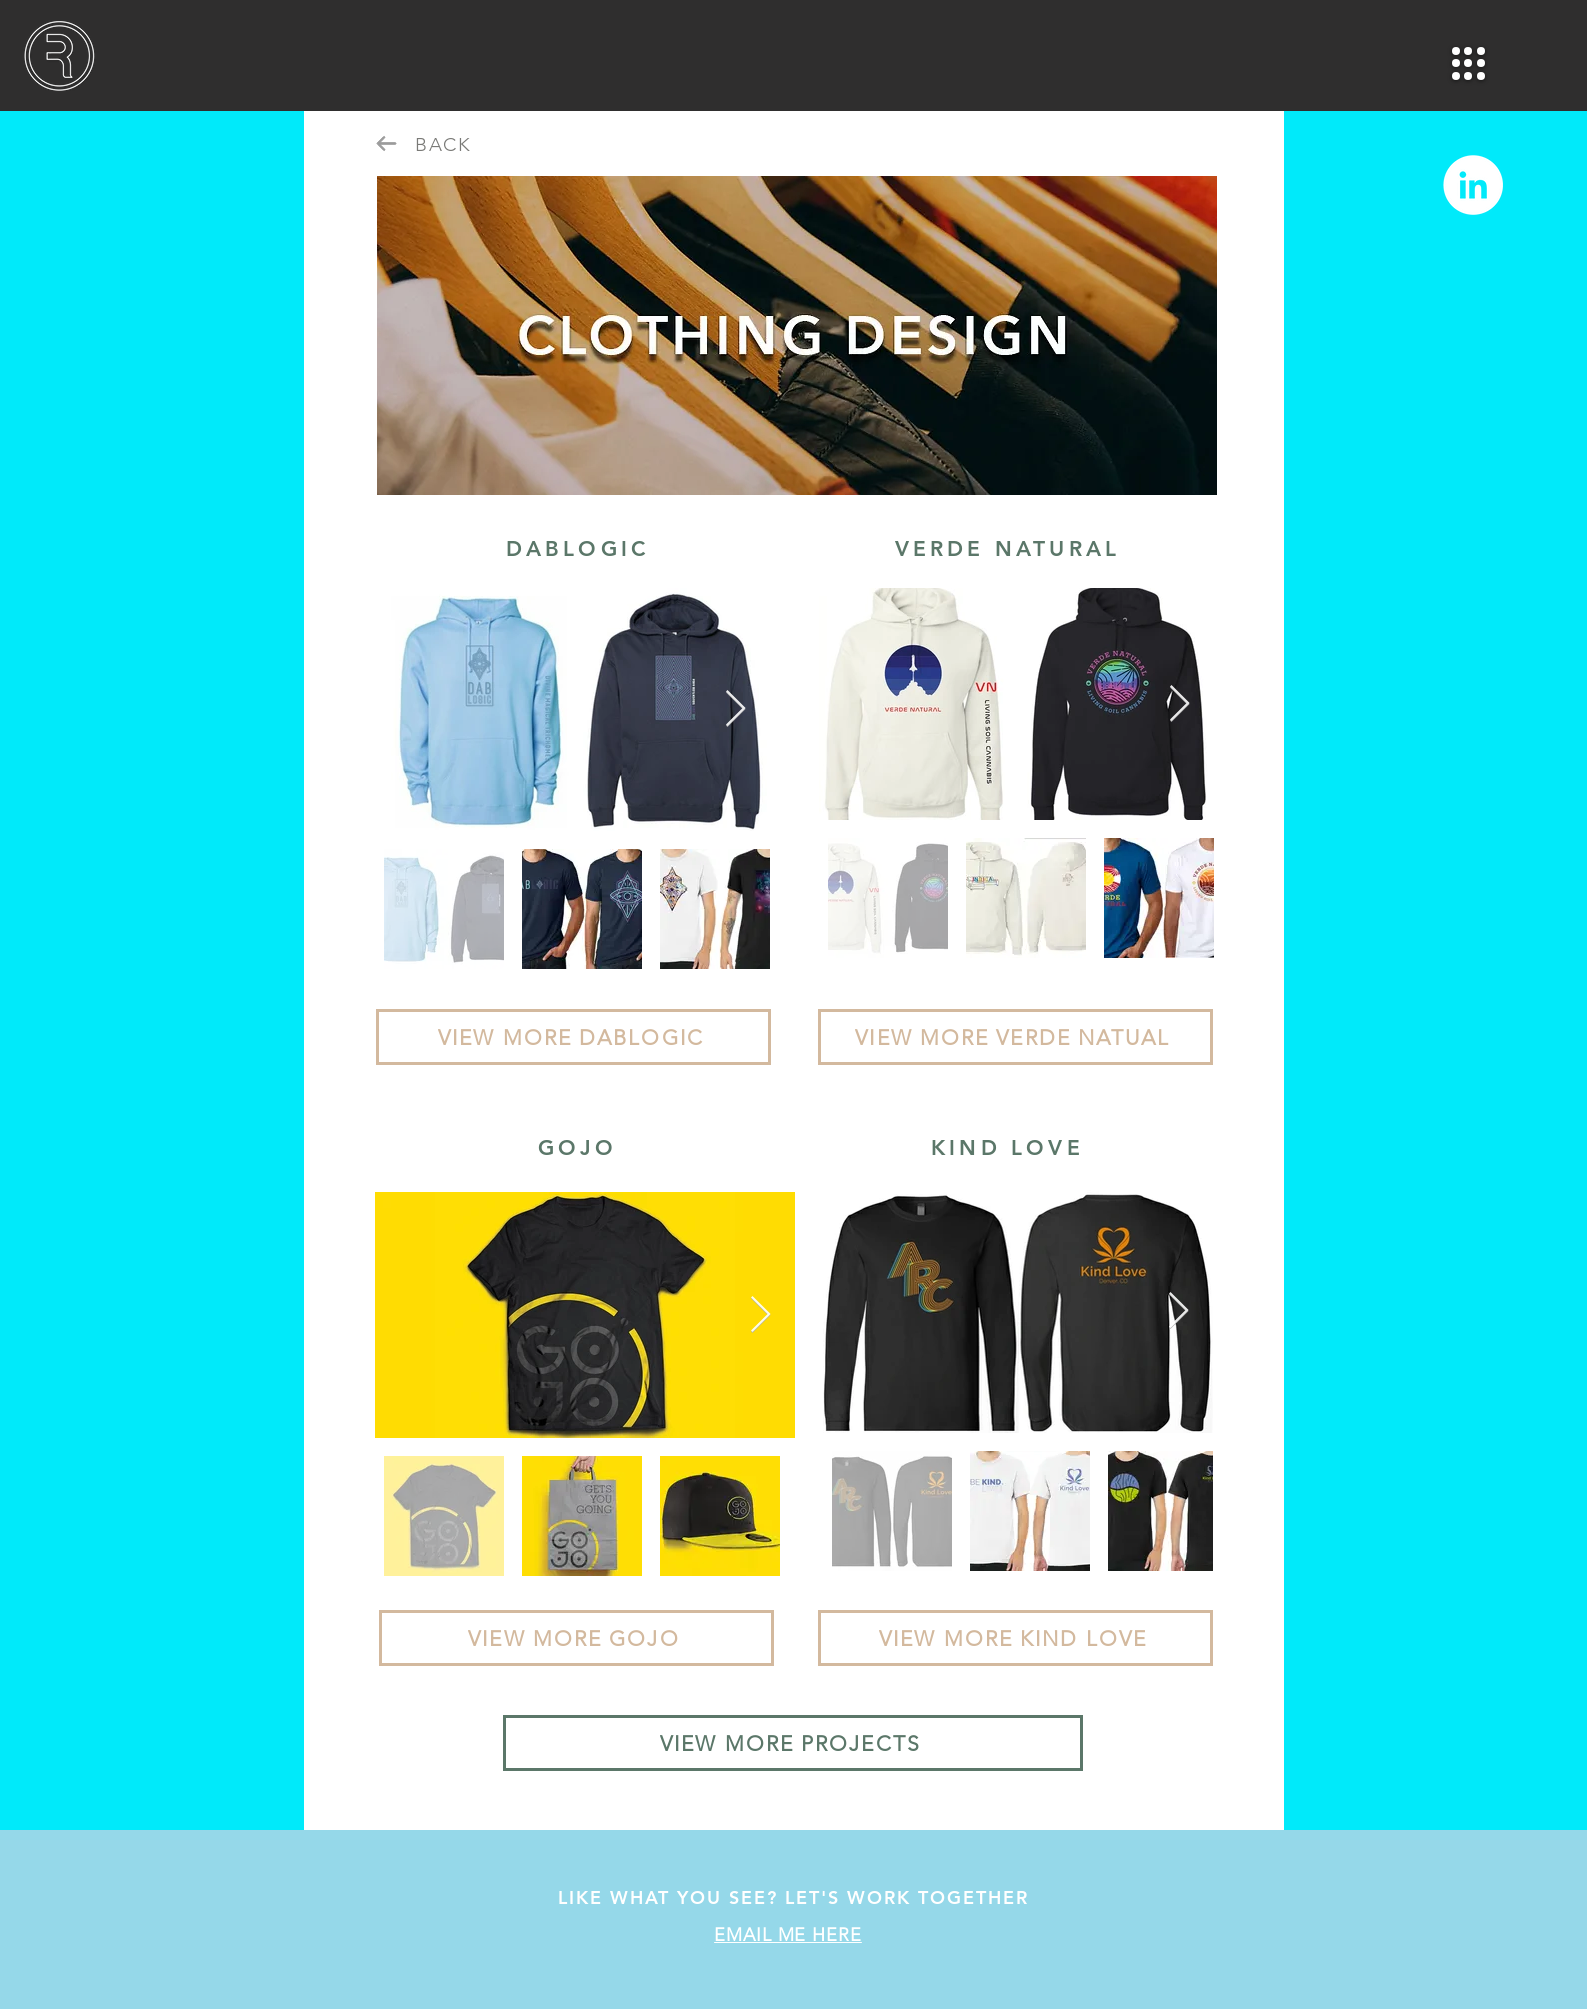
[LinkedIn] (1473, 185)
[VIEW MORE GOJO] (576, 1638)
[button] (1468, 63)
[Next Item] (735, 709)
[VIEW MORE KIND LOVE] (1015, 1638)
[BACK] (446, 144)
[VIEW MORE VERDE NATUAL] (1015, 1037)
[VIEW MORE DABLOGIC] (573, 1037)
